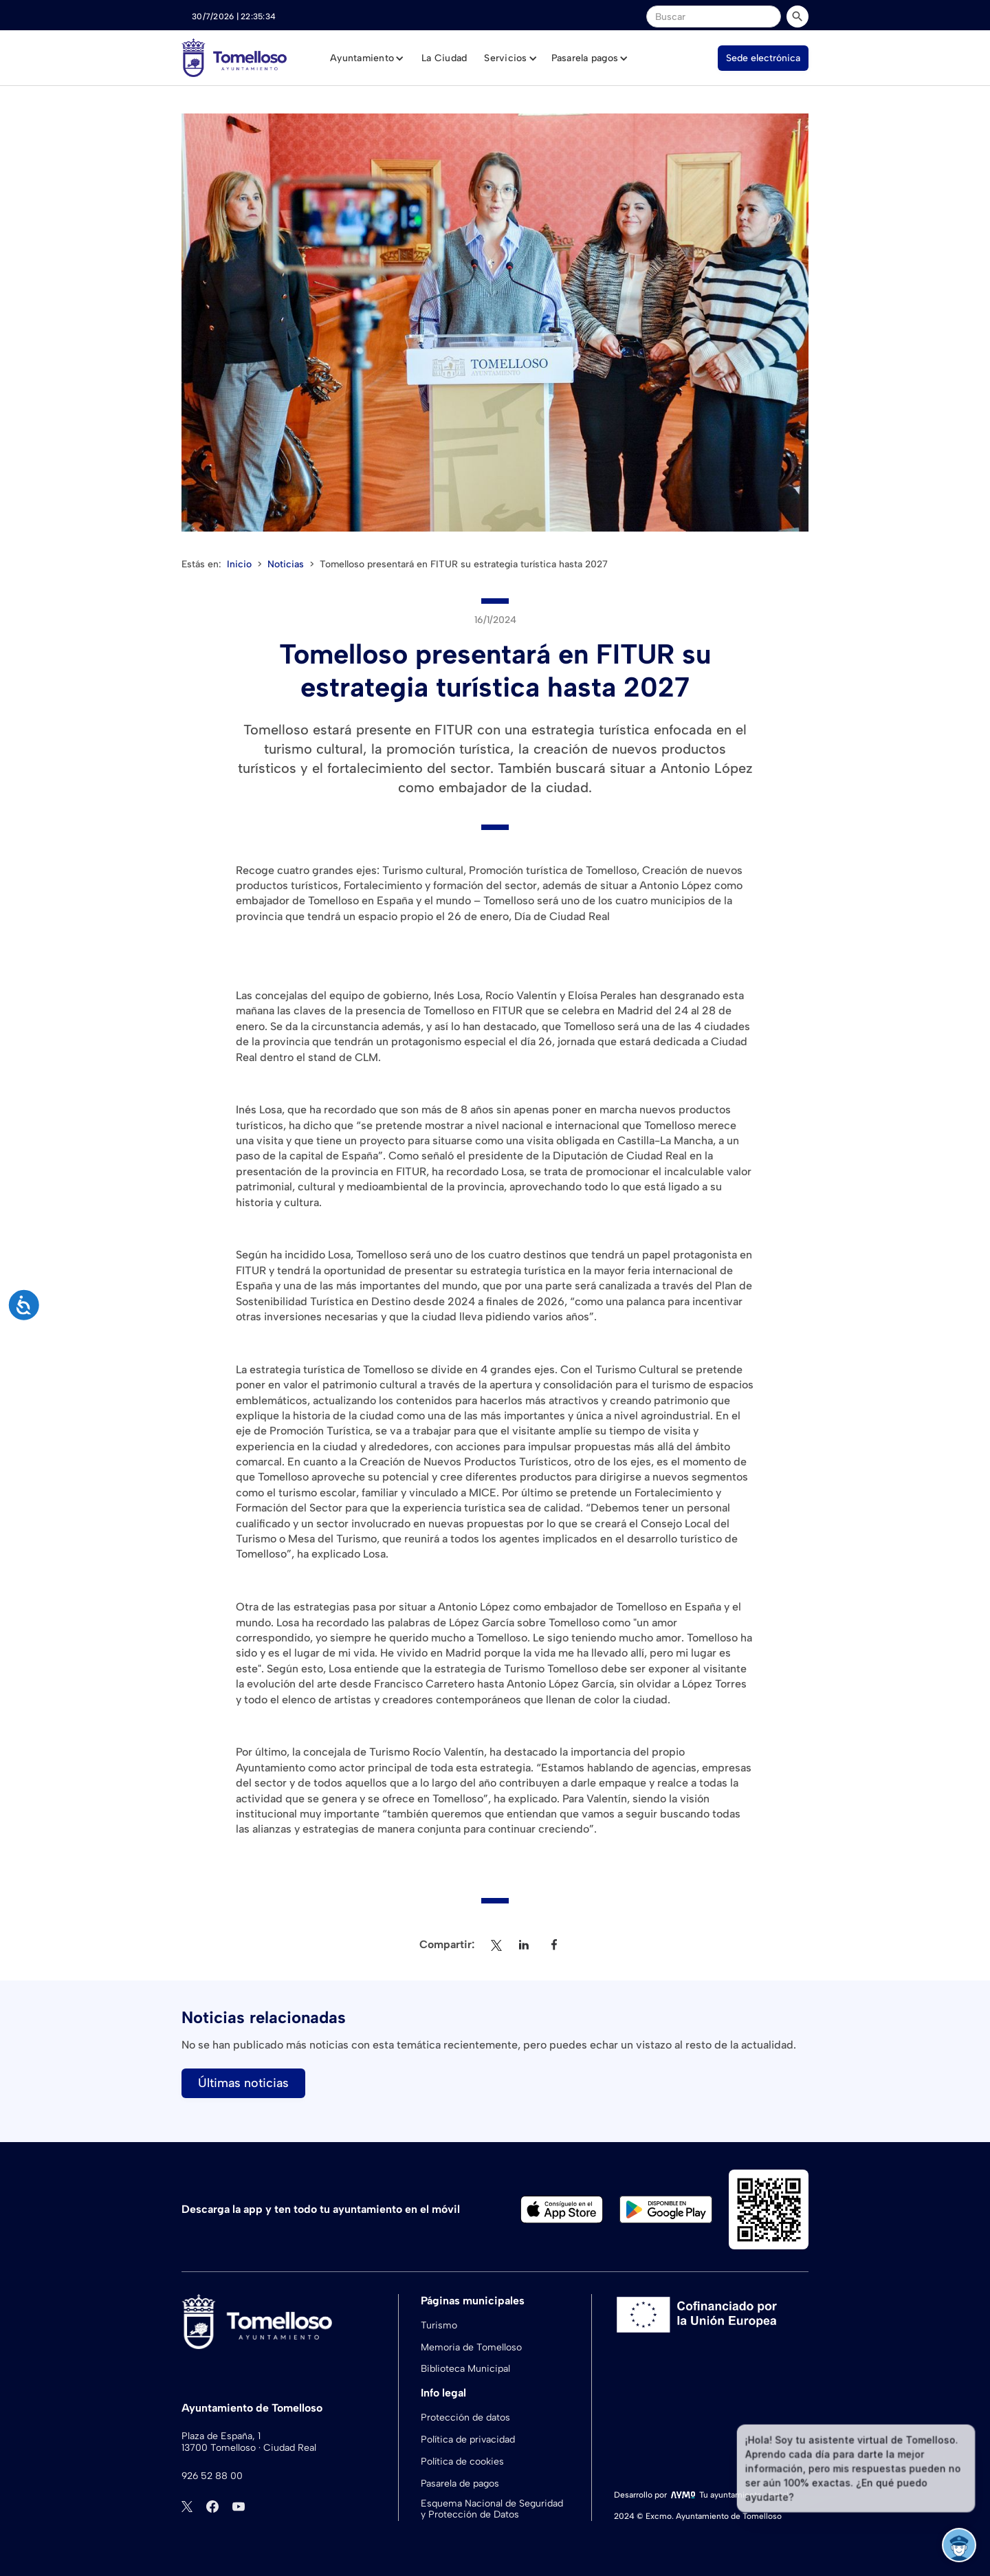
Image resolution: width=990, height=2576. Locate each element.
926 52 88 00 (212, 2476)
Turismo (439, 2325)
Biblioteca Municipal (465, 2369)
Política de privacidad (468, 2439)
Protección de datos (465, 2417)
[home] (234, 58)
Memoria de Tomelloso (471, 2347)
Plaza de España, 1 (221, 2436)
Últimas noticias (243, 2083)
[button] (367, 58)
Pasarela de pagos (460, 2483)
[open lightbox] (495, 322)
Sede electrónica (763, 58)
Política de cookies (462, 2461)
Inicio (239, 564)
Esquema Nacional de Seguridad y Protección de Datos (492, 2509)
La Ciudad (444, 58)
